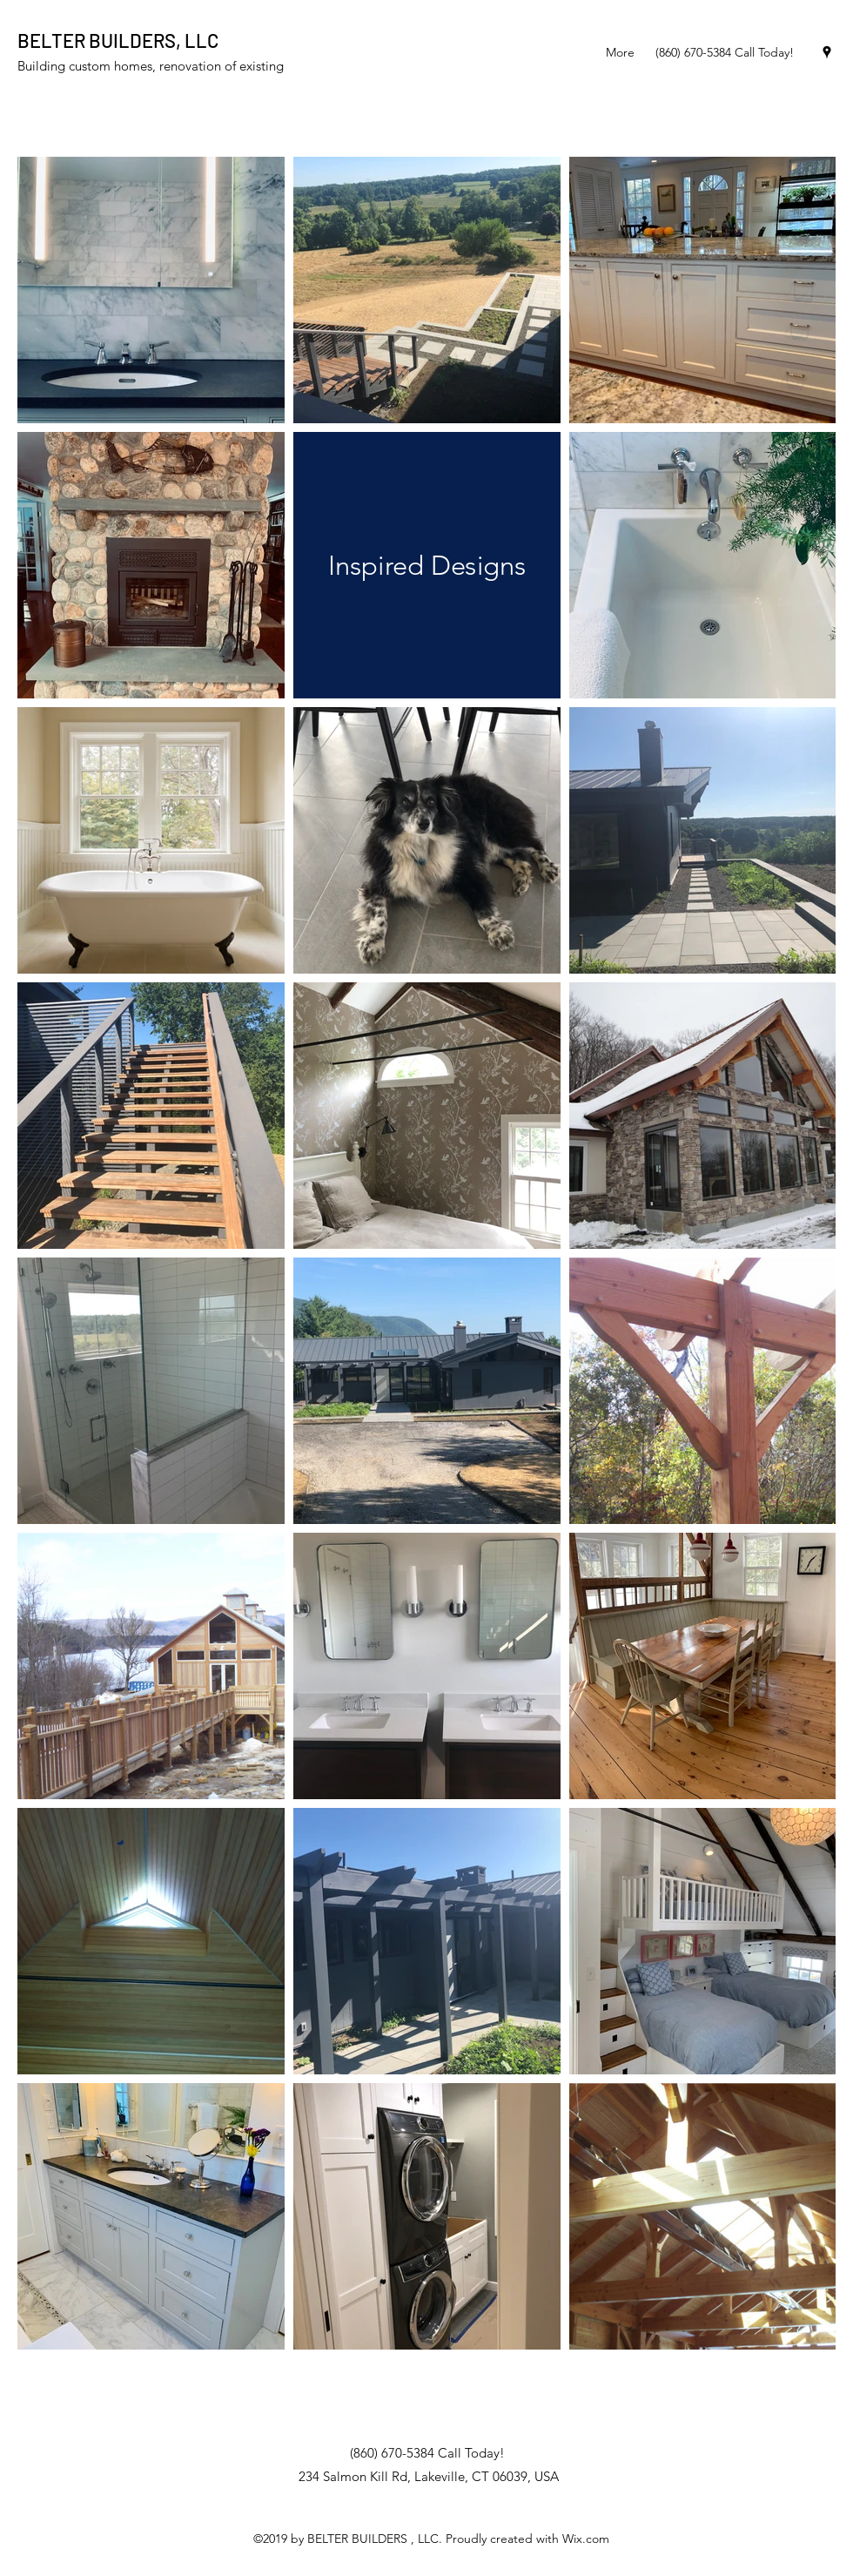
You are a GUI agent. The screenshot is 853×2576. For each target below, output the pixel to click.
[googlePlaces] (827, 52)
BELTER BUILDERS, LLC (117, 40)
